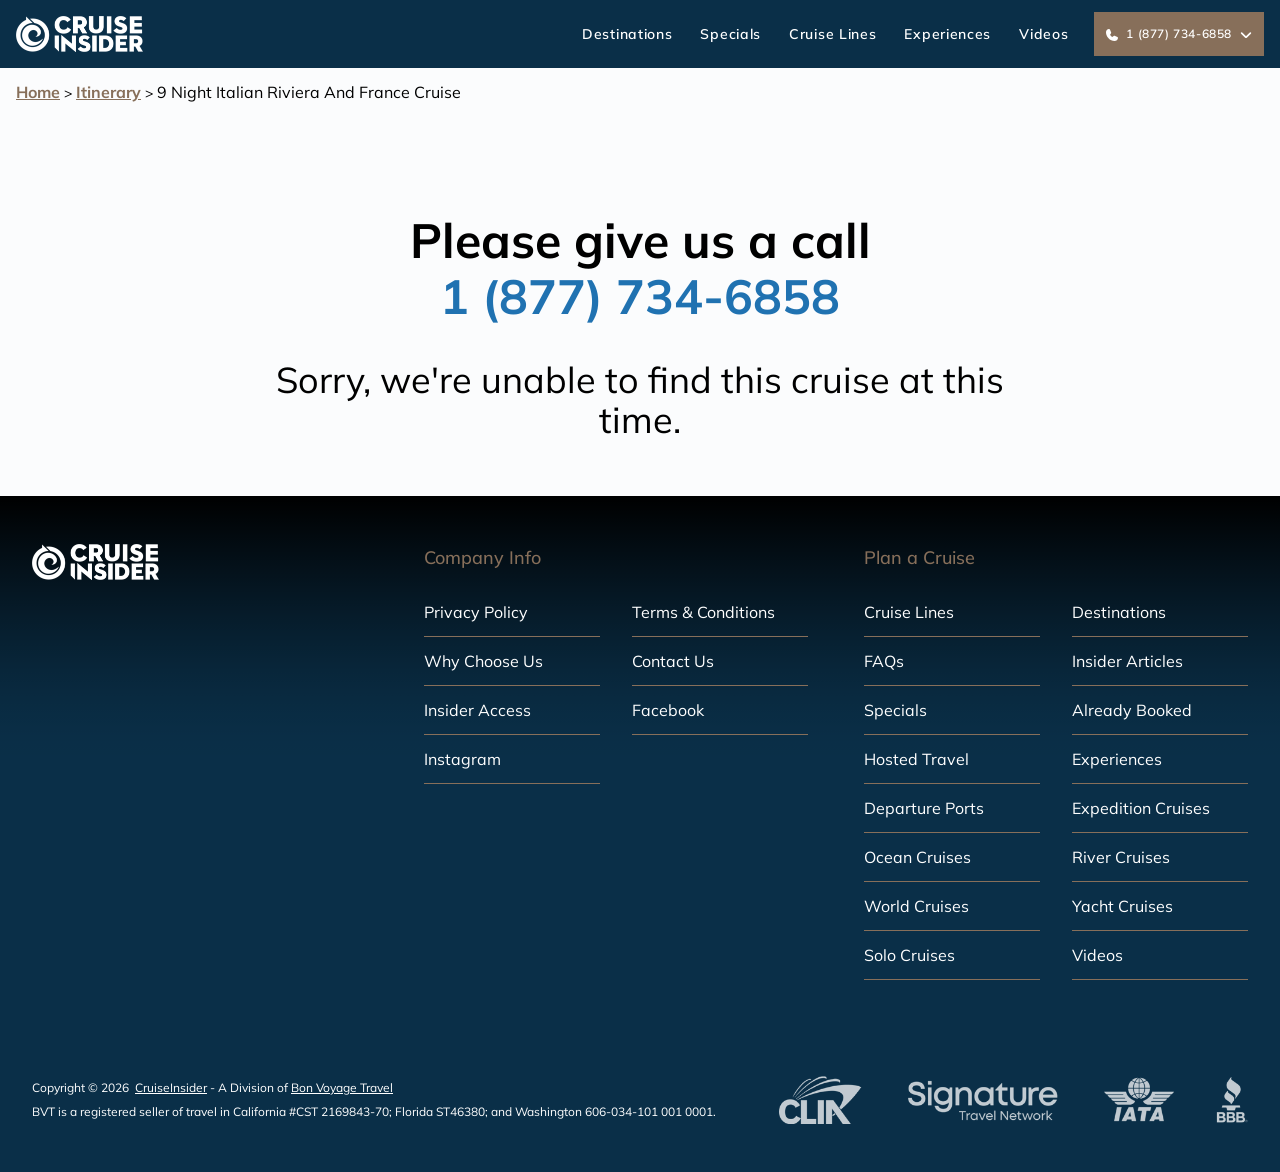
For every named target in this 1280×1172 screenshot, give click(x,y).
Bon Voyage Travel (342, 1087)
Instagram (462, 759)
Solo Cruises (909, 955)
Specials (730, 34)
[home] (79, 34)
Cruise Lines (832, 34)
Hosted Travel (916, 759)
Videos (1043, 34)
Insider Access (477, 710)
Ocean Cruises (917, 857)
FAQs (884, 661)
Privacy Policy (476, 612)
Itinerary (108, 92)
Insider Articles (1127, 661)
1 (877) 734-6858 (640, 296)
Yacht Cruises (1122, 906)
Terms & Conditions (703, 612)
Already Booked (1132, 710)
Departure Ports (924, 808)
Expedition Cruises (1141, 808)
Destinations (627, 34)
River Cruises (1121, 857)
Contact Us (673, 661)
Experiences (947, 34)
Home (38, 92)
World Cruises (916, 906)
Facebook (668, 710)
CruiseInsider (171, 1087)
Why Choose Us (483, 661)
